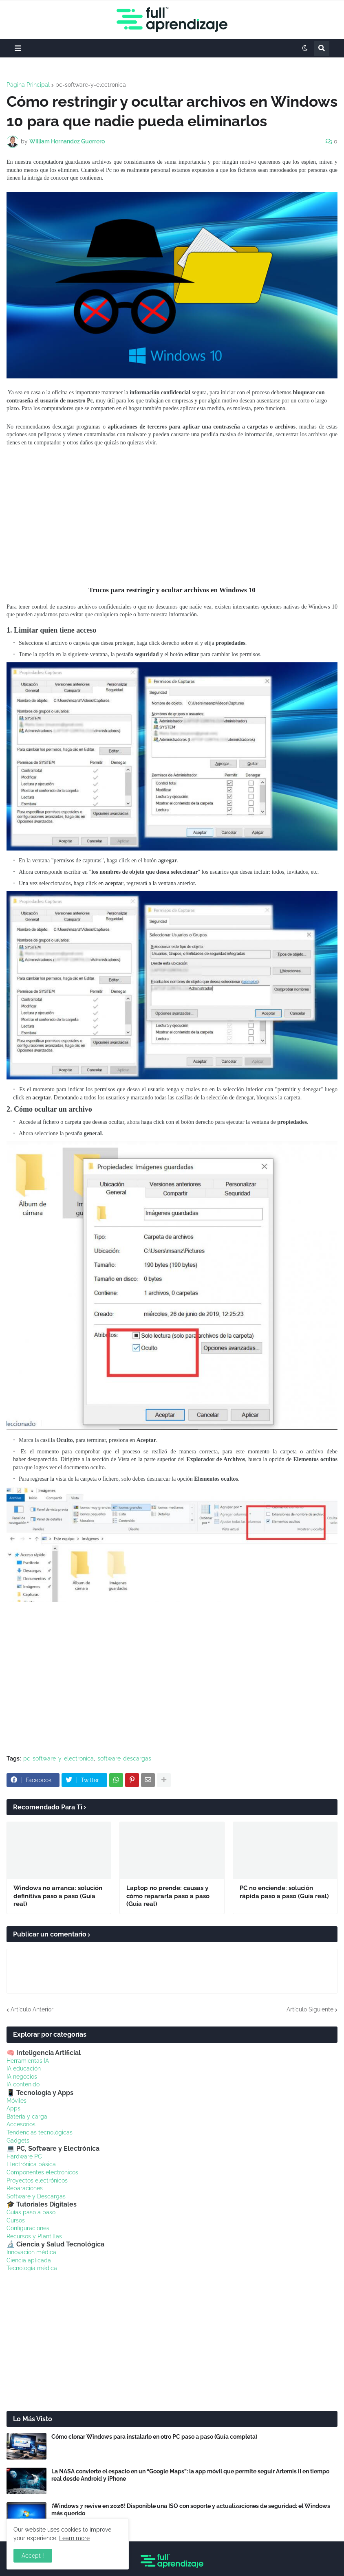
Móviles (16, 2100)
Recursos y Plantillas (34, 2236)
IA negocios (22, 2076)
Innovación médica (31, 2252)
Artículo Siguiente (310, 2009)
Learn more (74, 2538)
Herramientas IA (28, 2060)
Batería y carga (27, 2116)
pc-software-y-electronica (90, 85)
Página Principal (28, 85)
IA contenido (23, 2084)
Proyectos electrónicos (37, 2180)
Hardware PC (24, 2156)
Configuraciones (28, 2228)
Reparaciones (25, 2188)
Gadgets (18, 2140)
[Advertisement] (172, 516)
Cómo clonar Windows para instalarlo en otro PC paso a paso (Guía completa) (154, 2436)
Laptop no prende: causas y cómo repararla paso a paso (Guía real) (167, 1896)
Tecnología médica (32, 2268)
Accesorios (21, 2124)
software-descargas (124, 1758)
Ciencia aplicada (29, 2260)
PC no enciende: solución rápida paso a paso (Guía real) (284, 1892)
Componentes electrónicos (42, 2172)
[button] (18, 48)
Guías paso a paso (31, 2212)
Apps (13, 2108)
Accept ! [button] (33, 2555)
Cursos (16, 2220)
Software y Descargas (36, 2196)
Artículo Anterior (32, 2009)
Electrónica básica (31, 2164)
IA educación (24, 2068)
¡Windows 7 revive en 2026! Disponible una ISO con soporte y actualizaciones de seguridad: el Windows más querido (190, 2510)
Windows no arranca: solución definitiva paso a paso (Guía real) (57, 1896)
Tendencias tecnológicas (40, 2132)
